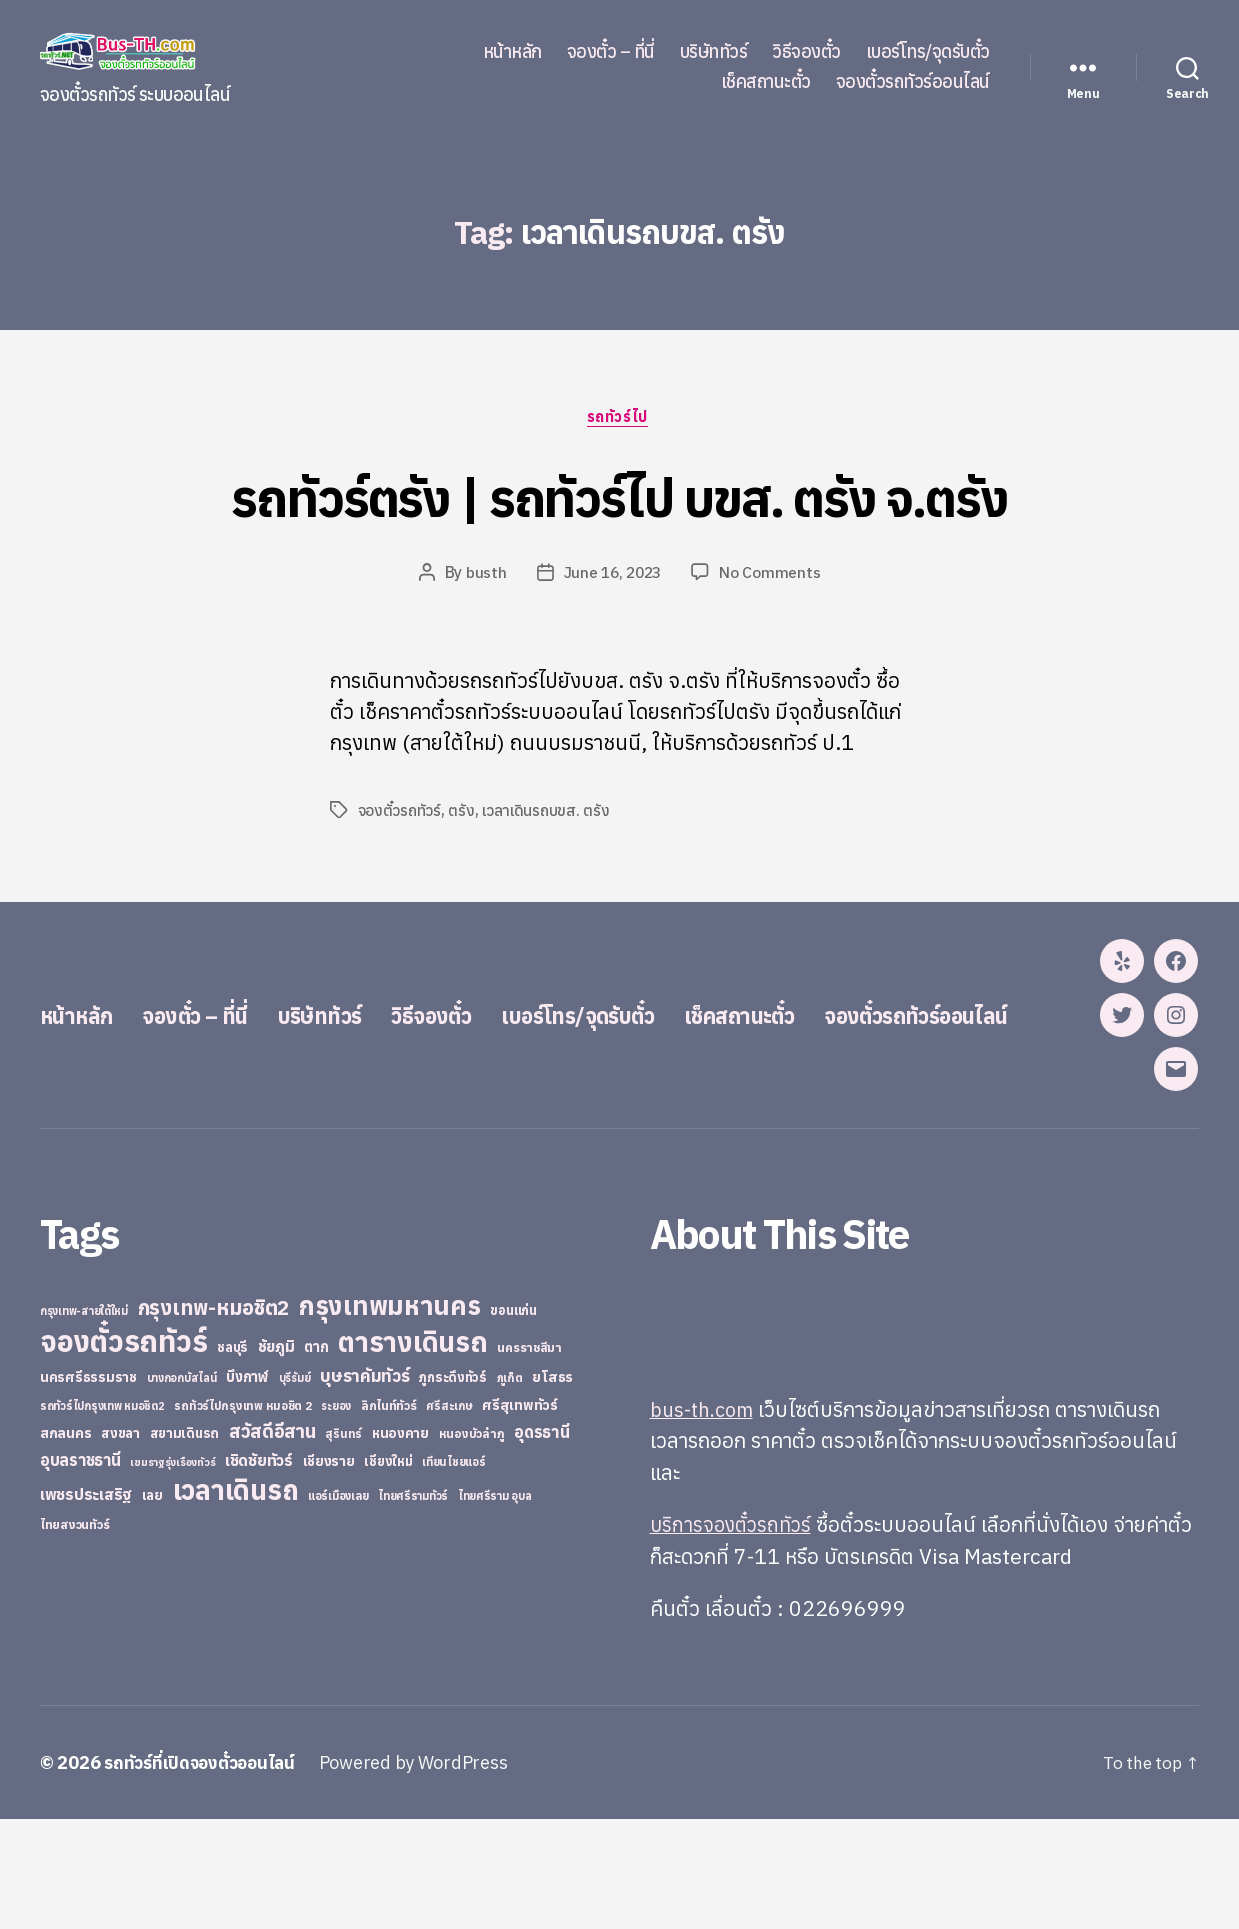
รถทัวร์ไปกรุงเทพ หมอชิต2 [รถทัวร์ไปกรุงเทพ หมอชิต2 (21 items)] (102, 1516)
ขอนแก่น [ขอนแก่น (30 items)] (513, 1420)
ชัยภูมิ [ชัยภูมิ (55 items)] (276, 1456)
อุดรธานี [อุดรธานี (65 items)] (541, 1541)
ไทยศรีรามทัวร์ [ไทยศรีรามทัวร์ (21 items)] (413, 1606)
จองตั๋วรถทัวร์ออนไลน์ (913, 82)
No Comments (773, 575)
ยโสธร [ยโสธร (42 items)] (552, 1486)
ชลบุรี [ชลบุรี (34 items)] (232, 1457)
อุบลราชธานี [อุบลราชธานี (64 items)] (80, 1569)
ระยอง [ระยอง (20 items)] (336, 1516)
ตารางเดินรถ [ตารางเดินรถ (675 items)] (412, 1451)
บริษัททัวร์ (714, 52)
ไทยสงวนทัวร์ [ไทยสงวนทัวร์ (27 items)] (74, 1634)
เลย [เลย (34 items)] (152, 1605)
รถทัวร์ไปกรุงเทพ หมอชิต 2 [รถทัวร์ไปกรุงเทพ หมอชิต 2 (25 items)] (242, 1515)
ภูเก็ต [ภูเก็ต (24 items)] (510, 1487)
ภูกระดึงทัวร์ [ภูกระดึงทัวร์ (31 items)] (453, 1487)
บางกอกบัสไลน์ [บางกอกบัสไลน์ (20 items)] (182, 1488)
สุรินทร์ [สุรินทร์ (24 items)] (343, 1543)
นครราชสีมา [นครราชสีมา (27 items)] (529, 1457)
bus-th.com (704, 1519)
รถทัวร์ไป (619, 419)
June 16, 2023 (613, 575)
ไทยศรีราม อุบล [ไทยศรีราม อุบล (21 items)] (495, 1606)
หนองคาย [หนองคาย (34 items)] (400, 1543)
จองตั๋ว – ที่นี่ (611, 52)
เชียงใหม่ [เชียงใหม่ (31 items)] (388, 1571)
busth (484, 575)
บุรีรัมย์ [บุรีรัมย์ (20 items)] (295, 1488)
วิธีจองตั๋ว (806, 52)
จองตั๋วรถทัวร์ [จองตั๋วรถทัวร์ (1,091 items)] (123, 1451)
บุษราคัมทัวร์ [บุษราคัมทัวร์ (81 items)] (365, 1485)
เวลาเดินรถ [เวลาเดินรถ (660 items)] (236, 1599)
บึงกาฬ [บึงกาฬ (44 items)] (247, 1486)
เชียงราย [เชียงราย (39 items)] (329, 1571)
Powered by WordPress (424, 1872)
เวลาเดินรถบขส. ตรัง (547, 812)
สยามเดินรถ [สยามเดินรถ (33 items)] (185, 1543)
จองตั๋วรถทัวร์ (400, 812)
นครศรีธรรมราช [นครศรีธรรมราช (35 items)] (88, 1487)
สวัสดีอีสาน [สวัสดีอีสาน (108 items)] (272, 1541)
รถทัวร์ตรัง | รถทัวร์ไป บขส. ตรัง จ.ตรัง (619, 496)
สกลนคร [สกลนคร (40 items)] (65, 1543)
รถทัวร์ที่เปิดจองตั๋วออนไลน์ (205, 1872)
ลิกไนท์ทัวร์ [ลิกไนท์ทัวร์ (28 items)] (389, 1515)
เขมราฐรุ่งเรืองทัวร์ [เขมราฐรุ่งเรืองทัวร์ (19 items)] (172, 1572)
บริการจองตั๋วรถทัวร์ (734, 1635)
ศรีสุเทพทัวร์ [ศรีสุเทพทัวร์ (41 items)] (520, 1515)
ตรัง (462, 812)
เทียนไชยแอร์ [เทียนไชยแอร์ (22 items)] (453, 1571)
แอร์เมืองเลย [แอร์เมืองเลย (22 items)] (338, 1605)
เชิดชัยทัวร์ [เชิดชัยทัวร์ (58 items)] (259, 1570)
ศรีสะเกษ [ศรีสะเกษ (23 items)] (449, 1515)
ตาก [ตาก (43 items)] (316, 1456)
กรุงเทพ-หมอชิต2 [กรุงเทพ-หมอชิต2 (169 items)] (214, 1417)
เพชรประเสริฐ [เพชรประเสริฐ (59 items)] (86, 1604)
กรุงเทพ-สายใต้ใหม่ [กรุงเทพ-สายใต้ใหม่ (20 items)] (84, 1421)
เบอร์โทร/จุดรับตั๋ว (928, 52)
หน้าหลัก (512, 52)
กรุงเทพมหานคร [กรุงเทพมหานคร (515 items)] (390, 1415)
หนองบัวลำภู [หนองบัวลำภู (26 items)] (472, 1543)
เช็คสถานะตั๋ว (766, 82)
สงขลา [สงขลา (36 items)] (120, 1543)
